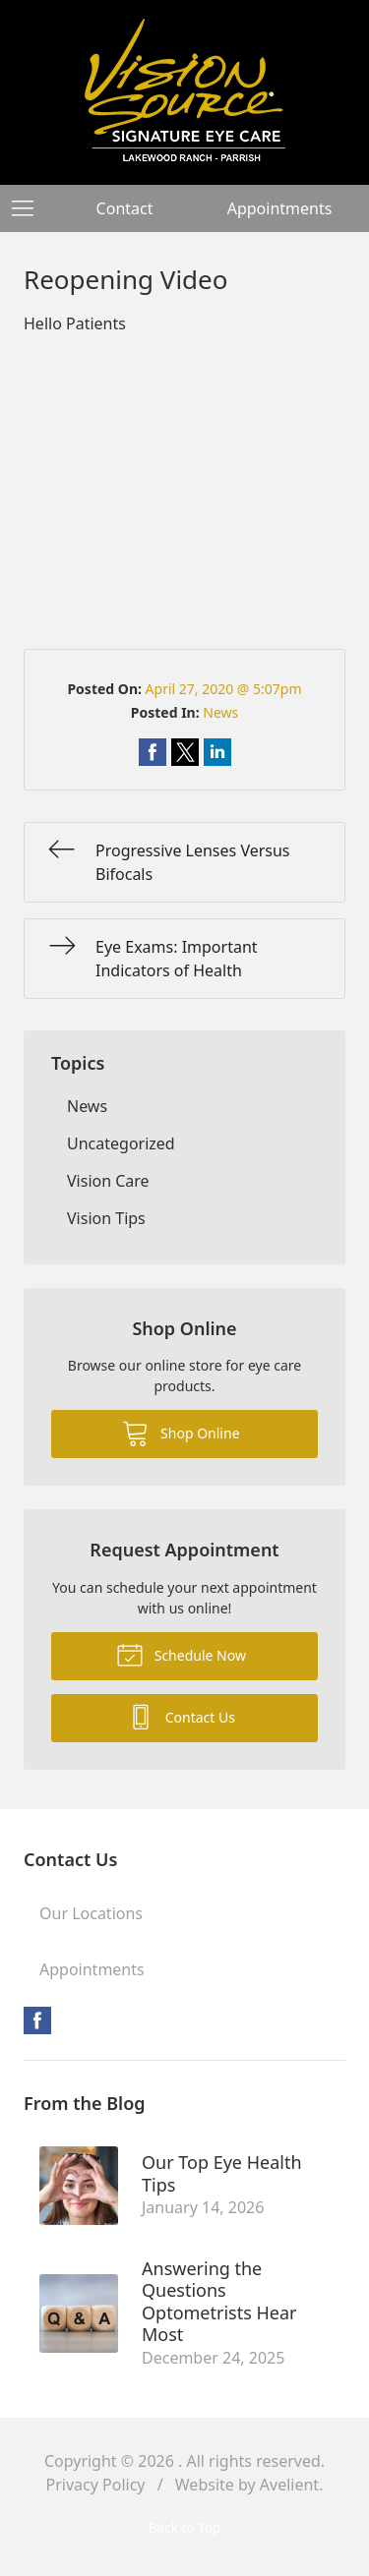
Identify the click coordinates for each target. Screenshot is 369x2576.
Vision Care (108, 1181)
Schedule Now (181, 1654)
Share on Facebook (152, 752)
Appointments (280, 208)
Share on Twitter (185, 752)
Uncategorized (121, 1143)
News (220, 712)
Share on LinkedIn (217, 752)
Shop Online (180, 1432)
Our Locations (91, 1913)
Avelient (289, 2484)
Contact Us (181, 1715)
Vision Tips (106, 1218)
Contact (125, 208)
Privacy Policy (96, 2484)
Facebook (37, 2020)
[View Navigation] (29, 208)
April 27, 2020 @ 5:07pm (224, 688)
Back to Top (185, 2527)
